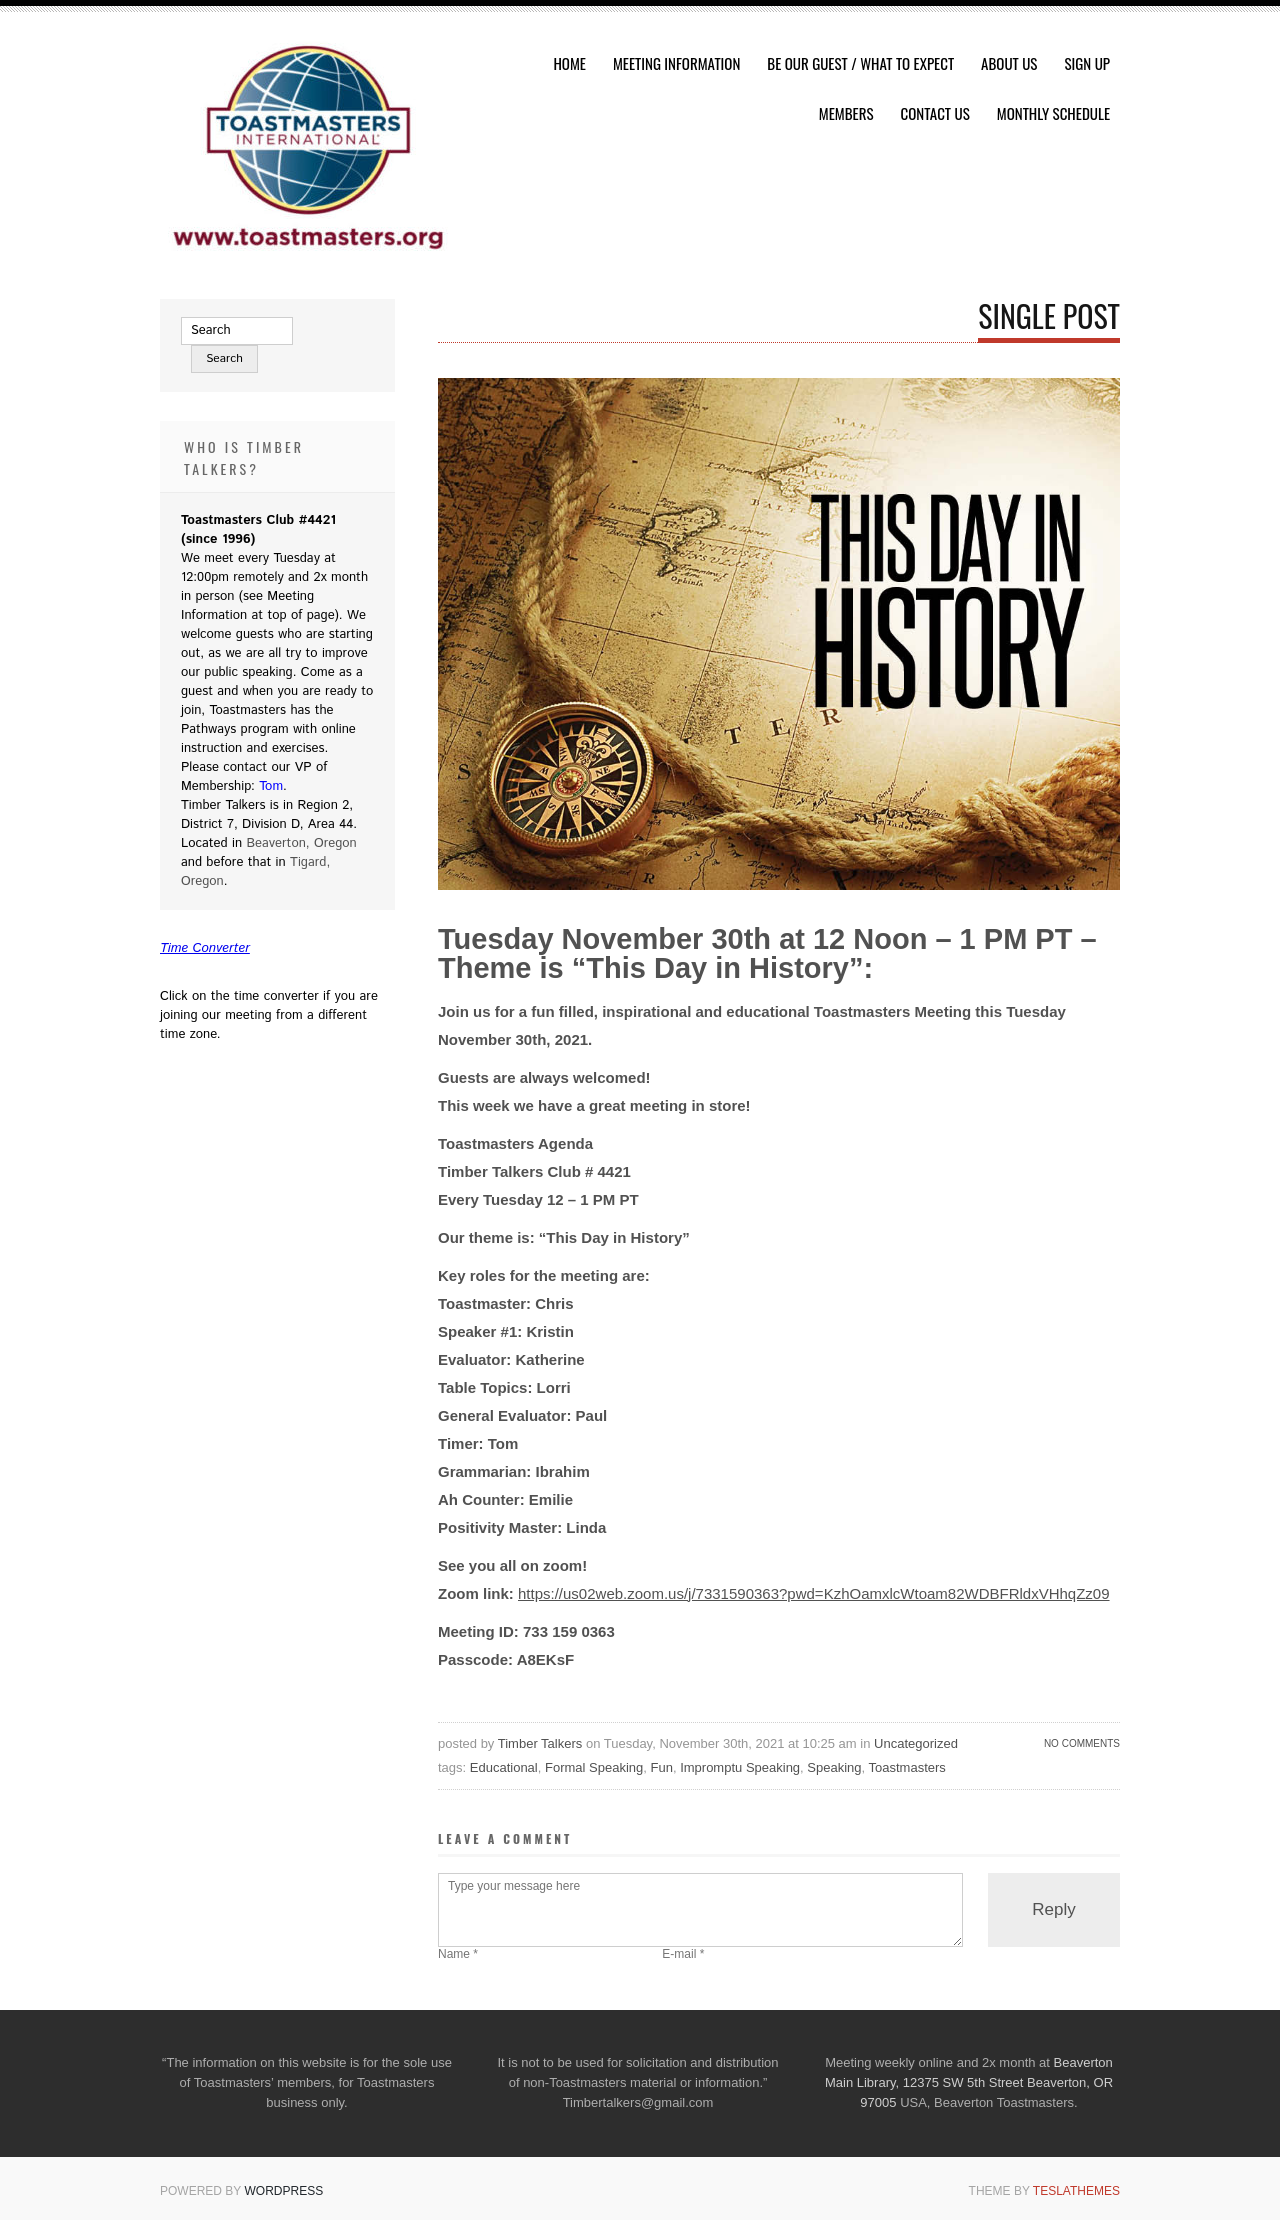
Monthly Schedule (1053, 113)
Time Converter (205, 948)
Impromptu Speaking (740, 1767)
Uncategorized (916, 1743)
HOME (569, 63)
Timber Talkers (540, 1743)
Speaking (834, 1767)
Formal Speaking (594, 1767)
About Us (1009, 63)
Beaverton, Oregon (301, 843)
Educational (504, 1767)
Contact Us (935, 113)
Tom (271, 786)
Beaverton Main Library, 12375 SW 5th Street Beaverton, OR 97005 (969, 2082)
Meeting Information (676, 63)
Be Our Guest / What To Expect (860, 63)
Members (846, 113)
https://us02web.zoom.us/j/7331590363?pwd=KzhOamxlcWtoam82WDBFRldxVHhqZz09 (814, 1593)
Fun (662, 1767)
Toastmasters (907, 1767)
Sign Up (1087, 63)
